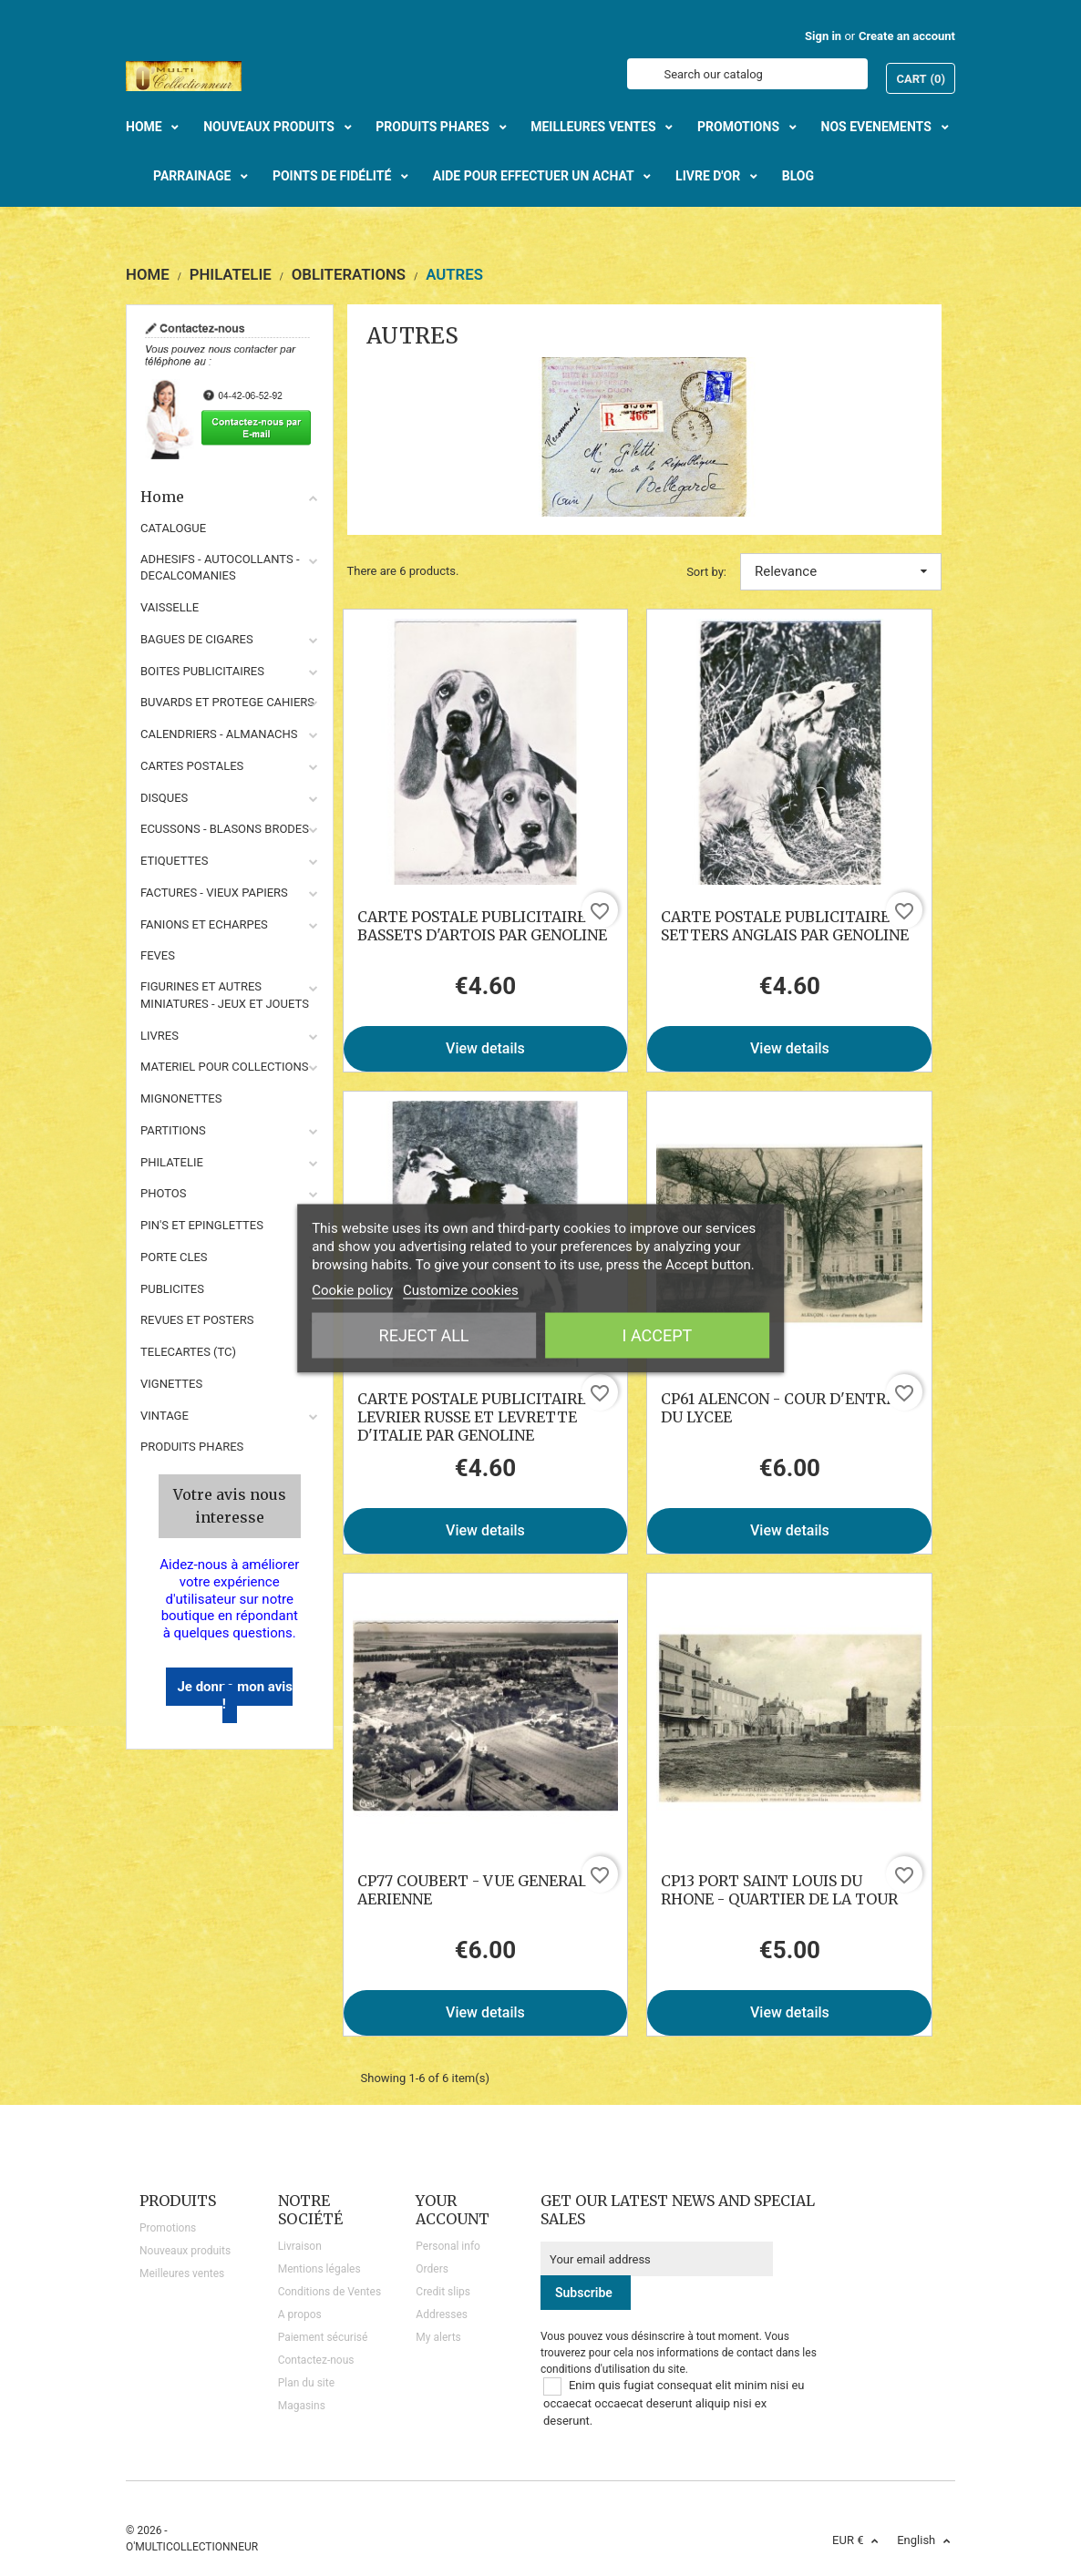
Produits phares (191, 1446)
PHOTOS (163, 1193)
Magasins (301, 2405)
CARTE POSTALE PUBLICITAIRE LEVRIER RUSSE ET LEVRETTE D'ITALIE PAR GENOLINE (471, 1417)
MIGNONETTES (180, 1098)
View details (485, 1048)
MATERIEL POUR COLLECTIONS (224, 1066)
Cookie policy (352, 1289)
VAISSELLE (169, 607)
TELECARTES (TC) (188, 1352)
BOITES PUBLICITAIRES (202, 671)
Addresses (442, 2314)
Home (229, 496)
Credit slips (443, 2291)
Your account (452, 2209)
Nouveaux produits (185, 2250)
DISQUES (164, 798)
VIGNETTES (171, 1384)
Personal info (448, 2246)
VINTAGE (164, 1415)
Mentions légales (319, 2269)
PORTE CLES (174, 1257)
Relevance (841, 571)
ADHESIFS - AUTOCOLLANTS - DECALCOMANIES (220, 567)
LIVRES (159, 1035)
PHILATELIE (171, 1162)
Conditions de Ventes (329, 2291)
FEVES (157, 955)
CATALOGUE (173, 528)
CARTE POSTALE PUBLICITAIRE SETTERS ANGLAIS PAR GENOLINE (785, 926)
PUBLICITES (172, 1289)
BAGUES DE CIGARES (196, 639)
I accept (658, 1334)
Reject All (424, 1334)
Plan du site (306, 2382)
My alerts (438, 2337)
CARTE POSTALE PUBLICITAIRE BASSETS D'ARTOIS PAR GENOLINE (482, 926)
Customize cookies (461, 1289)
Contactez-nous (316, 2360)
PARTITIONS (173, 1130)
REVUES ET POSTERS (196, 1320)
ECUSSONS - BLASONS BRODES (224, 829)
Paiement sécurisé (323, 2337)
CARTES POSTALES (191, 766)
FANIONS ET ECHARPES (204, 924)
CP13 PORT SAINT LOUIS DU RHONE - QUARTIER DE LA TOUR (779, 1890)
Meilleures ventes (181, 2273)
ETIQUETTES (174, 860)
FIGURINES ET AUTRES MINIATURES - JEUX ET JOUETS (224, 995)
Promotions (167, 2228)
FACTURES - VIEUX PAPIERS (214, 892)
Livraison (300, 2246)
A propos (300, 2314)
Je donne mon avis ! (235, 1695)
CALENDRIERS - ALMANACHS (219, 734)
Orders (432, 2269)
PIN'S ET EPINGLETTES (201, 1225)
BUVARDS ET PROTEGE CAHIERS (227, 702)
